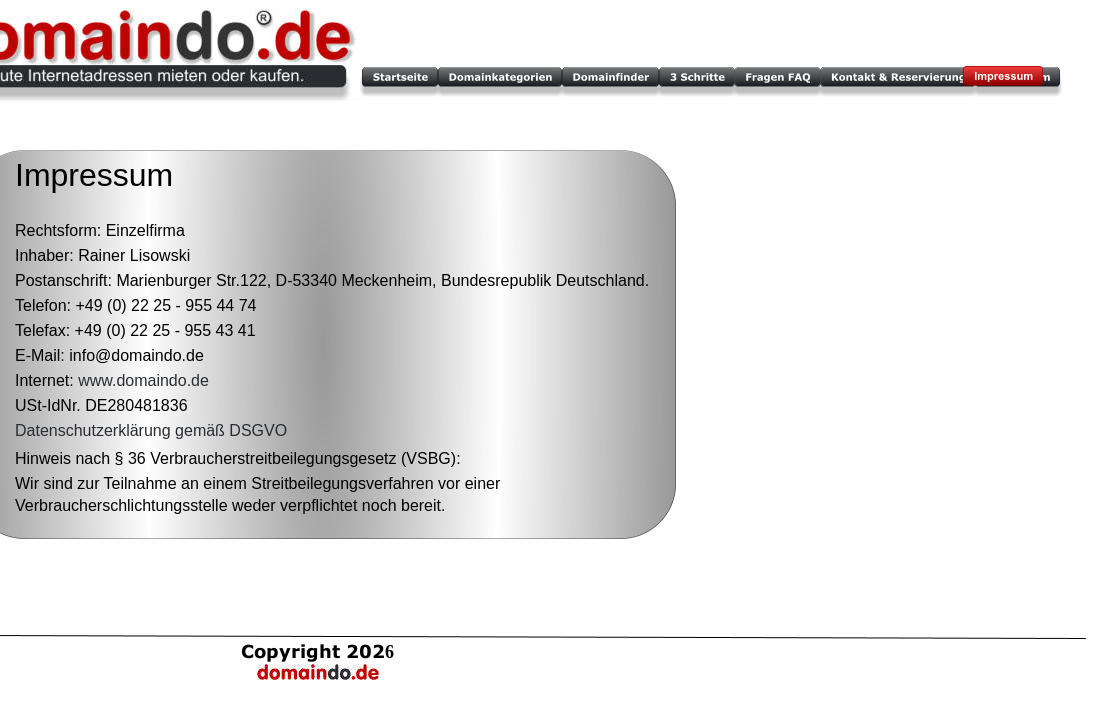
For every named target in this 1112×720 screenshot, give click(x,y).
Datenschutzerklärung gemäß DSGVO (151, 430)
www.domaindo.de (143, 380)
